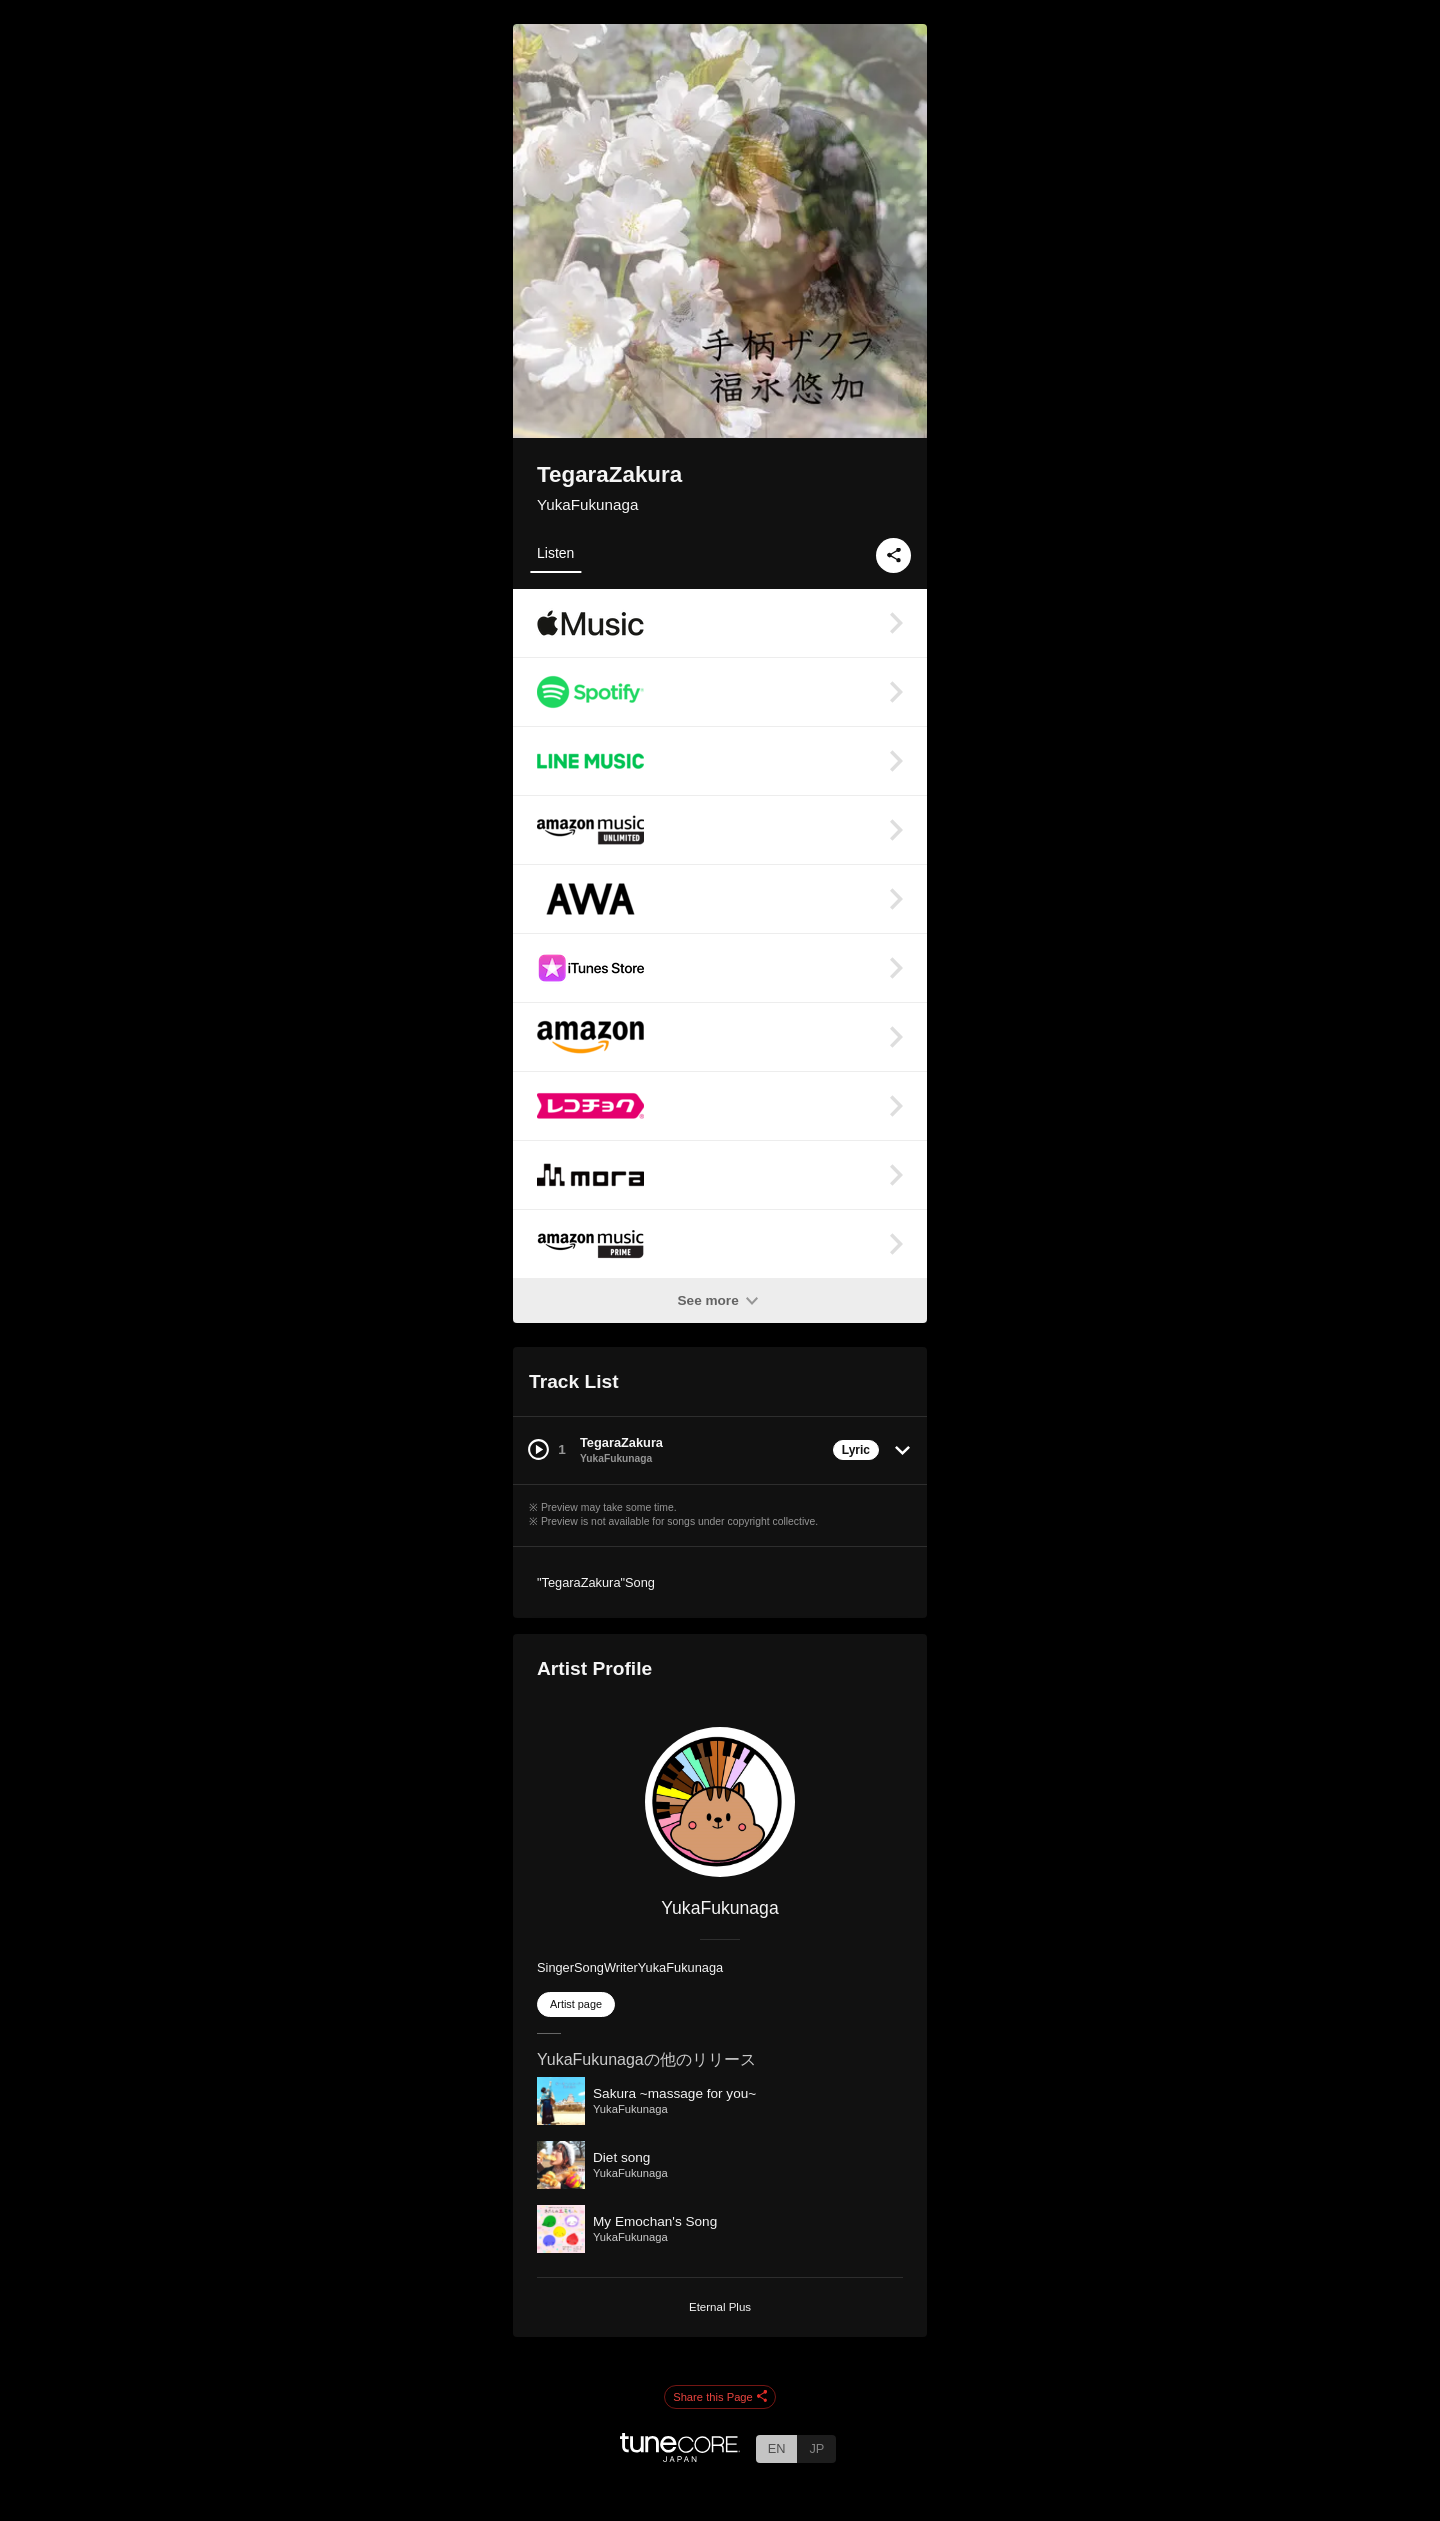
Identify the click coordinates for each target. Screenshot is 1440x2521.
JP (816, 2448)
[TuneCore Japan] (680, 2456)
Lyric (856, 1450)
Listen (555, 553)
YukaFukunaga (587, 504)
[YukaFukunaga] (720, 1802)
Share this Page (720, 2398)
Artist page (576, 2004)
